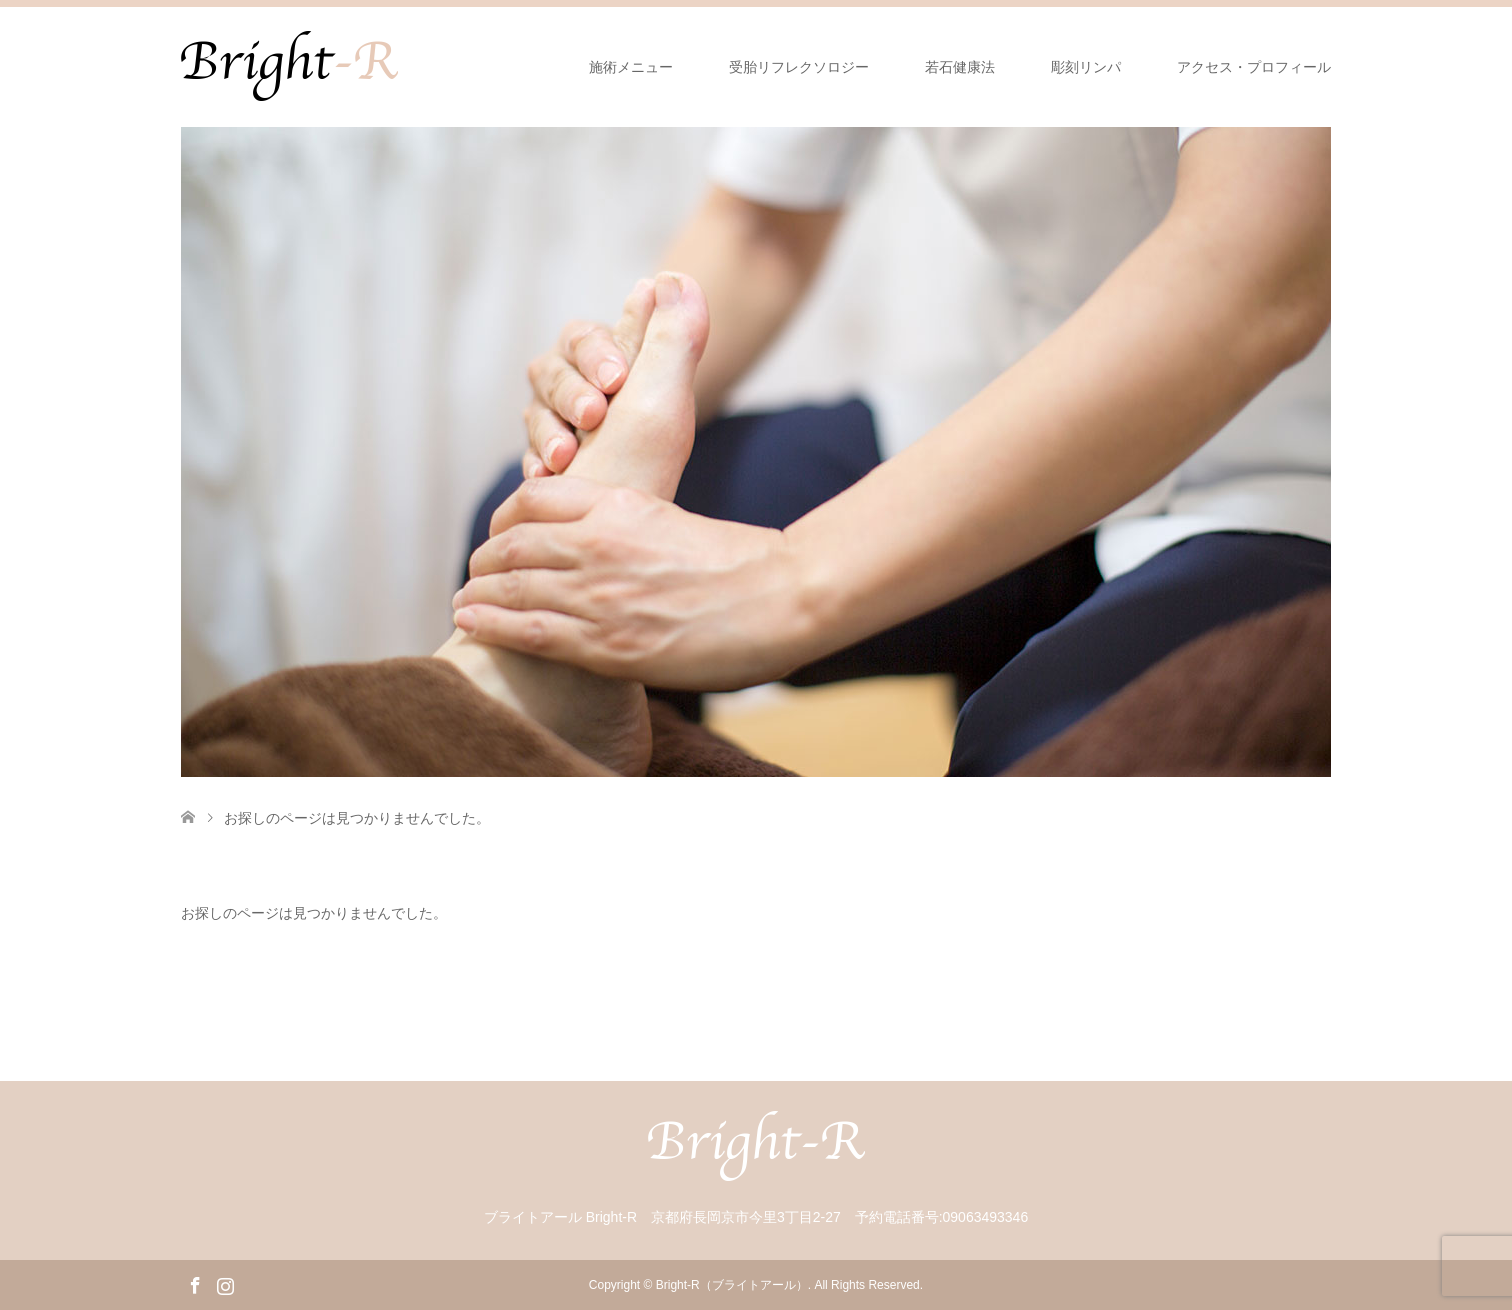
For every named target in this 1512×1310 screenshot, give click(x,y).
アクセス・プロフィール (1254, 67)
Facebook (195, 1284)
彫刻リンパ (1086, 67)
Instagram (225, 1284)
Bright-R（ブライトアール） (732, 1285)
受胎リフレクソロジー (799, 67)
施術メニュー (631, 67)
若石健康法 (960, 67)
